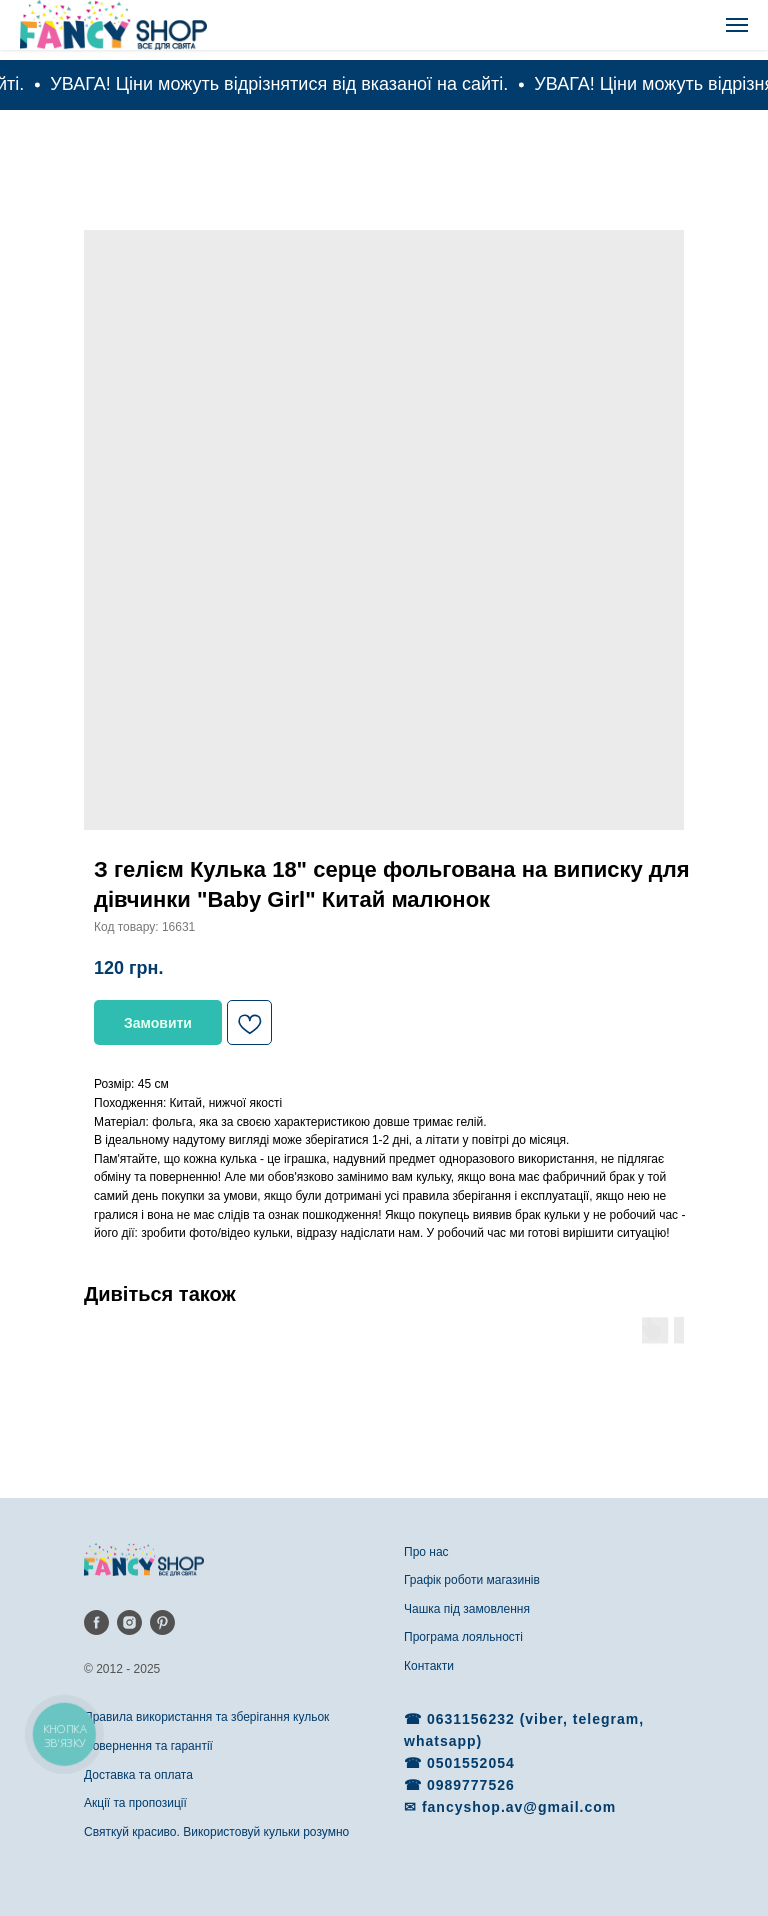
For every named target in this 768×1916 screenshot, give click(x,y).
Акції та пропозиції (135, 1803)
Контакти (429, 1666)
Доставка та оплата (138, 1775)
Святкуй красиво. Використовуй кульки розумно (216, 1832)
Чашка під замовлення (467, 1609)
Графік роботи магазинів (472, 1580)
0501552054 (471, 1763)
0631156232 (473, 1719)
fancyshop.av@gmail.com (519, 1807)
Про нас (426, 1552)
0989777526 (471, 1785)
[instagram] (129, 1622)
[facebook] (96, 1622)
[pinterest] (162, 1622)
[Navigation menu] (737, 25)
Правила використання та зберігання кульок (206, 1717)
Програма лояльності (463, 1637)
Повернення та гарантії (148, 1746)
